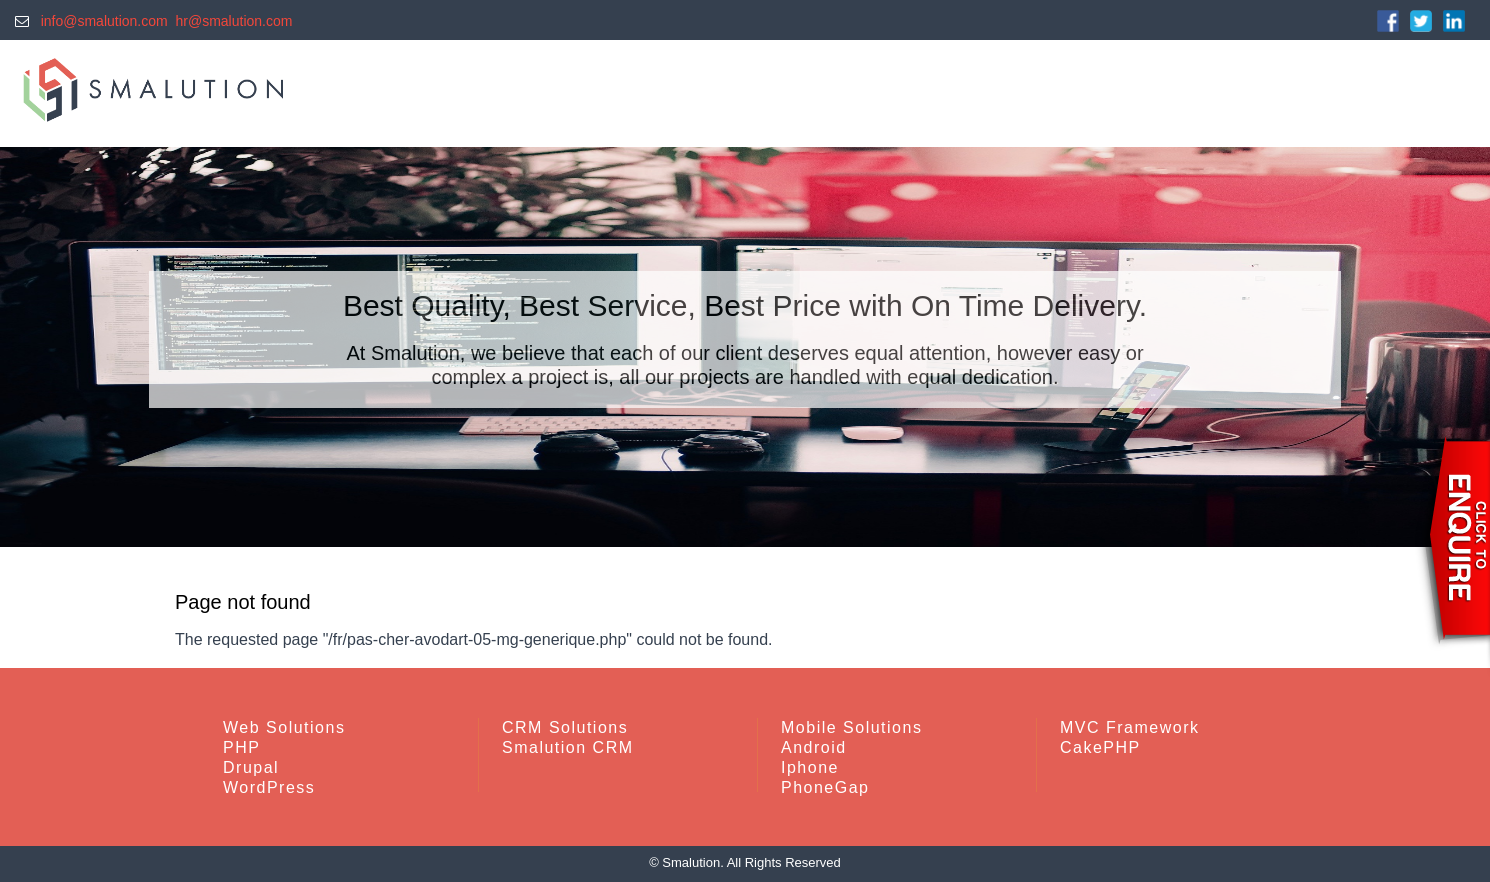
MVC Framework (1130, 727)
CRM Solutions (565, 727)
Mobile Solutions (851, 727)
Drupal (251, 767)
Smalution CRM (568, 747)
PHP (241, 747)
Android (814, 747)
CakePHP (1100, 747)
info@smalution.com (100, 21)
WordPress (269, 787)
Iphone (810, 767)
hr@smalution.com (234, 21)
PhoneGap (825, 787)
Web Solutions (284, 727)
